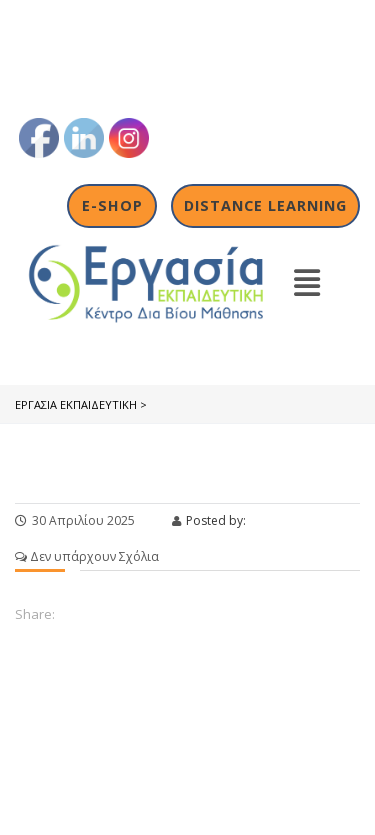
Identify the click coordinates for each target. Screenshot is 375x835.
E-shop (112, 205)
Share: (35, 614)
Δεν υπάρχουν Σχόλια (87, 556)
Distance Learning (265, 205)
